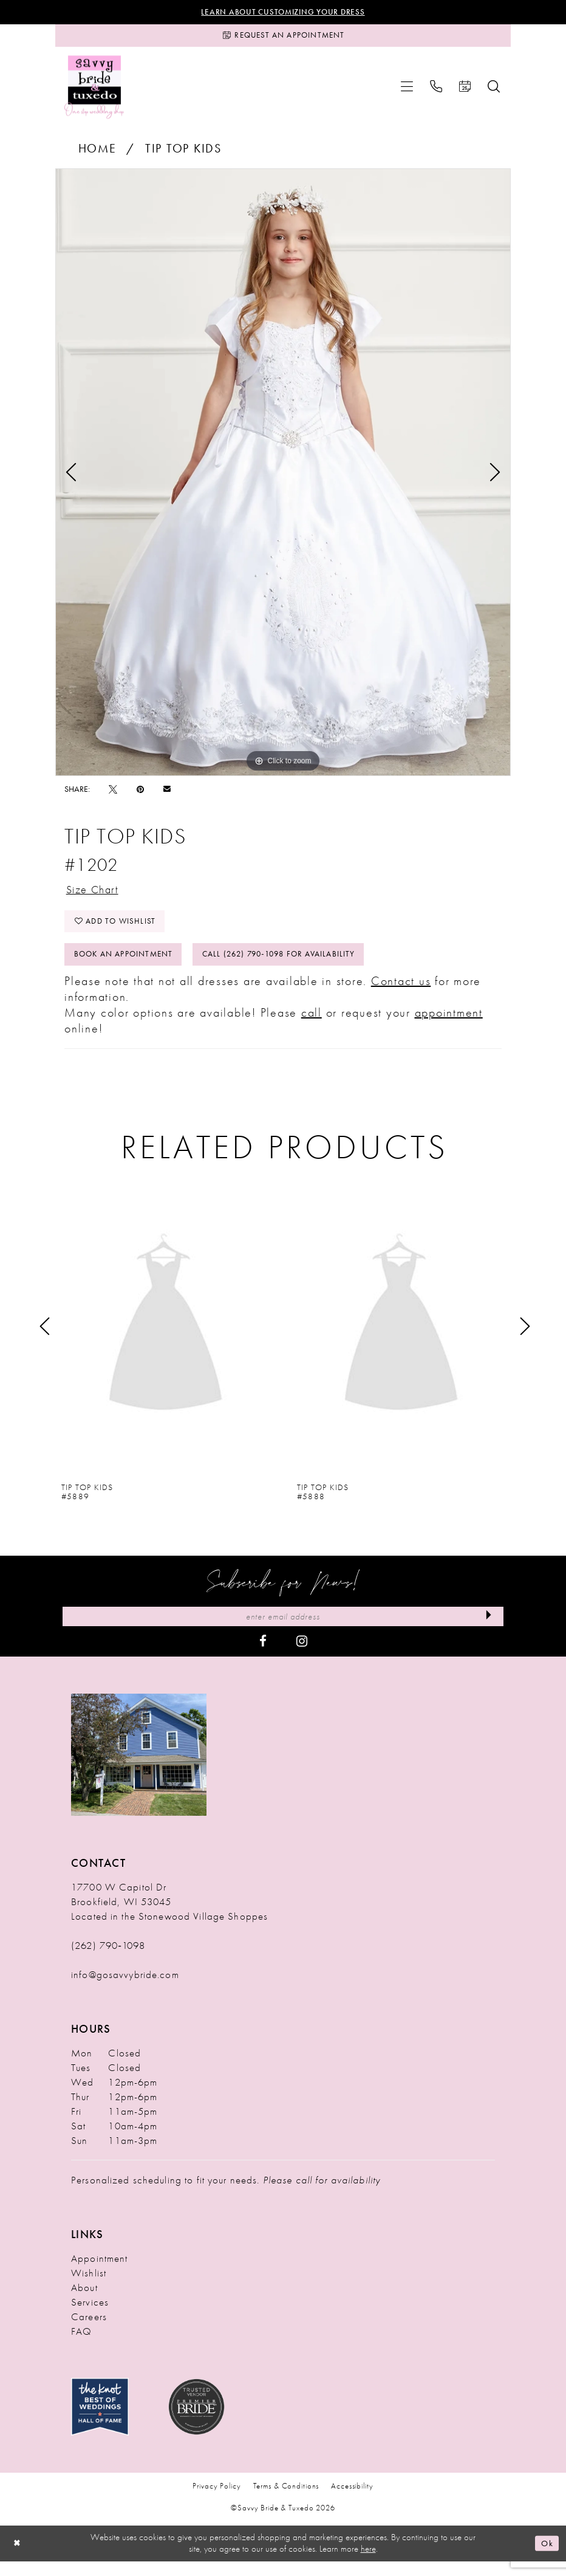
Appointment (99, 2272)
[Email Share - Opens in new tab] (167, 793)
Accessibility (352, 2500)
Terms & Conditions (286, 2500)
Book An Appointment (128, 966)
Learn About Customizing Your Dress (283, 12)
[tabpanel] (283, 476)
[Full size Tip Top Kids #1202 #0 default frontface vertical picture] (283, 476)
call (311, 1025)
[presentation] (165, 1339)
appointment (449, 1025)
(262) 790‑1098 (108, 1959)
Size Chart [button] (96, 894)
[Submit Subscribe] (487, 1630)
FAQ (81, 2345)
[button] (406, 90)
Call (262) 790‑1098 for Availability (296, 966)
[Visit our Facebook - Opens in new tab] (263, 1655)
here (368, 2564)
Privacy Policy (216, 2500)
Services (90, 2316)
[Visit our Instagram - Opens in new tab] (302, 1655)
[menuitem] (406, 90)
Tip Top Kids (183, 152)
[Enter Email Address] (283, 1630)
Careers (89, 2331)
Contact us (401, 993)
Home (97, 152)
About (84, 2302)
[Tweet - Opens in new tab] (113, 793)
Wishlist (88, 2287)
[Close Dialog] (18, 2558)
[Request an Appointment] (283, 38)
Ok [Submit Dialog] (546, 2558)
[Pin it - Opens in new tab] (140, 793)
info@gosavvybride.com (125, 1989)
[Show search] (493, 90)
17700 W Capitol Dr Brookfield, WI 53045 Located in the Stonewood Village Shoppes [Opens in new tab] (169, 1916)
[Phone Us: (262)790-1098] (436, 90)
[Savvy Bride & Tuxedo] (94, 91)
